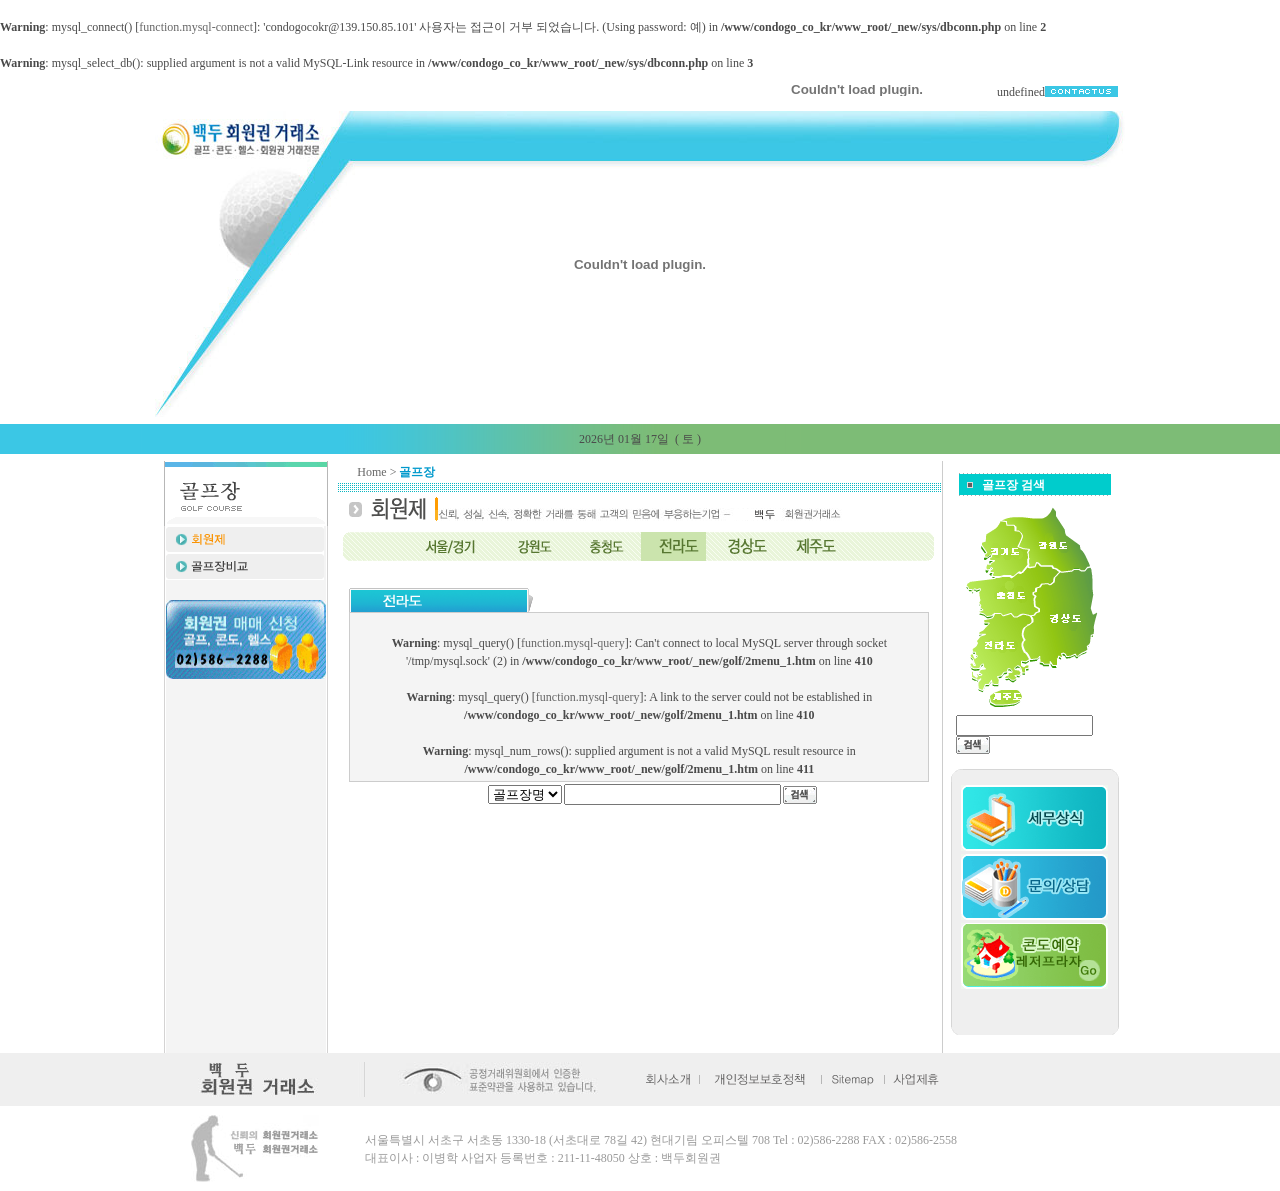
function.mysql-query (573, 643)
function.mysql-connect (196, 27)
